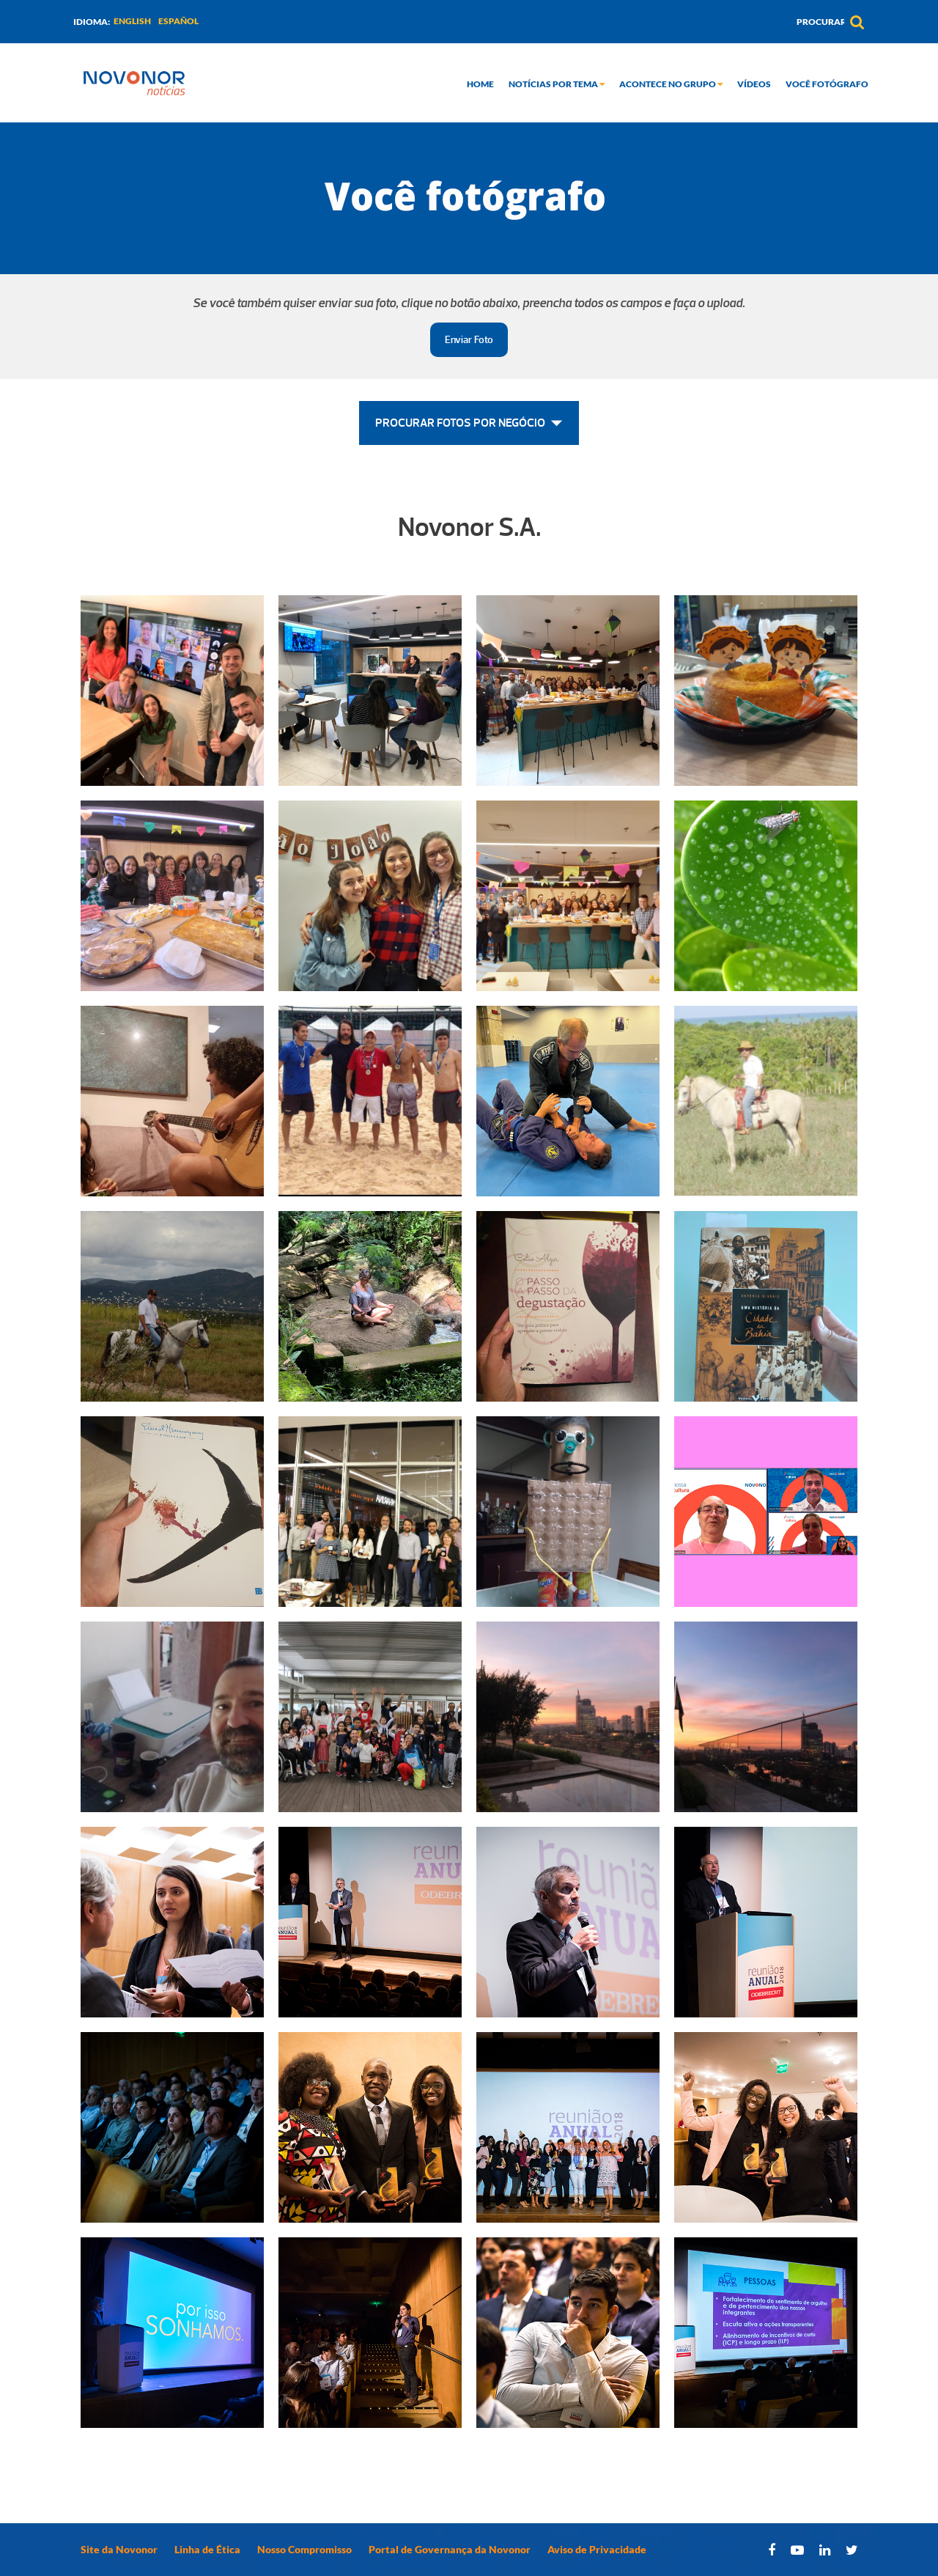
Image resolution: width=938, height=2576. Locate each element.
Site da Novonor (119, 2549)
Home (480, 83)
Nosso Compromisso (304, 2549)
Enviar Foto (469, 340)
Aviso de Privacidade (596, 2549)
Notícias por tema (557, 83)
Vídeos (754, 83)
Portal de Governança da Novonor (450, 2549)
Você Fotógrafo (827, 83)
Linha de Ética (207, 2549)
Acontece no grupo (671, 83)
